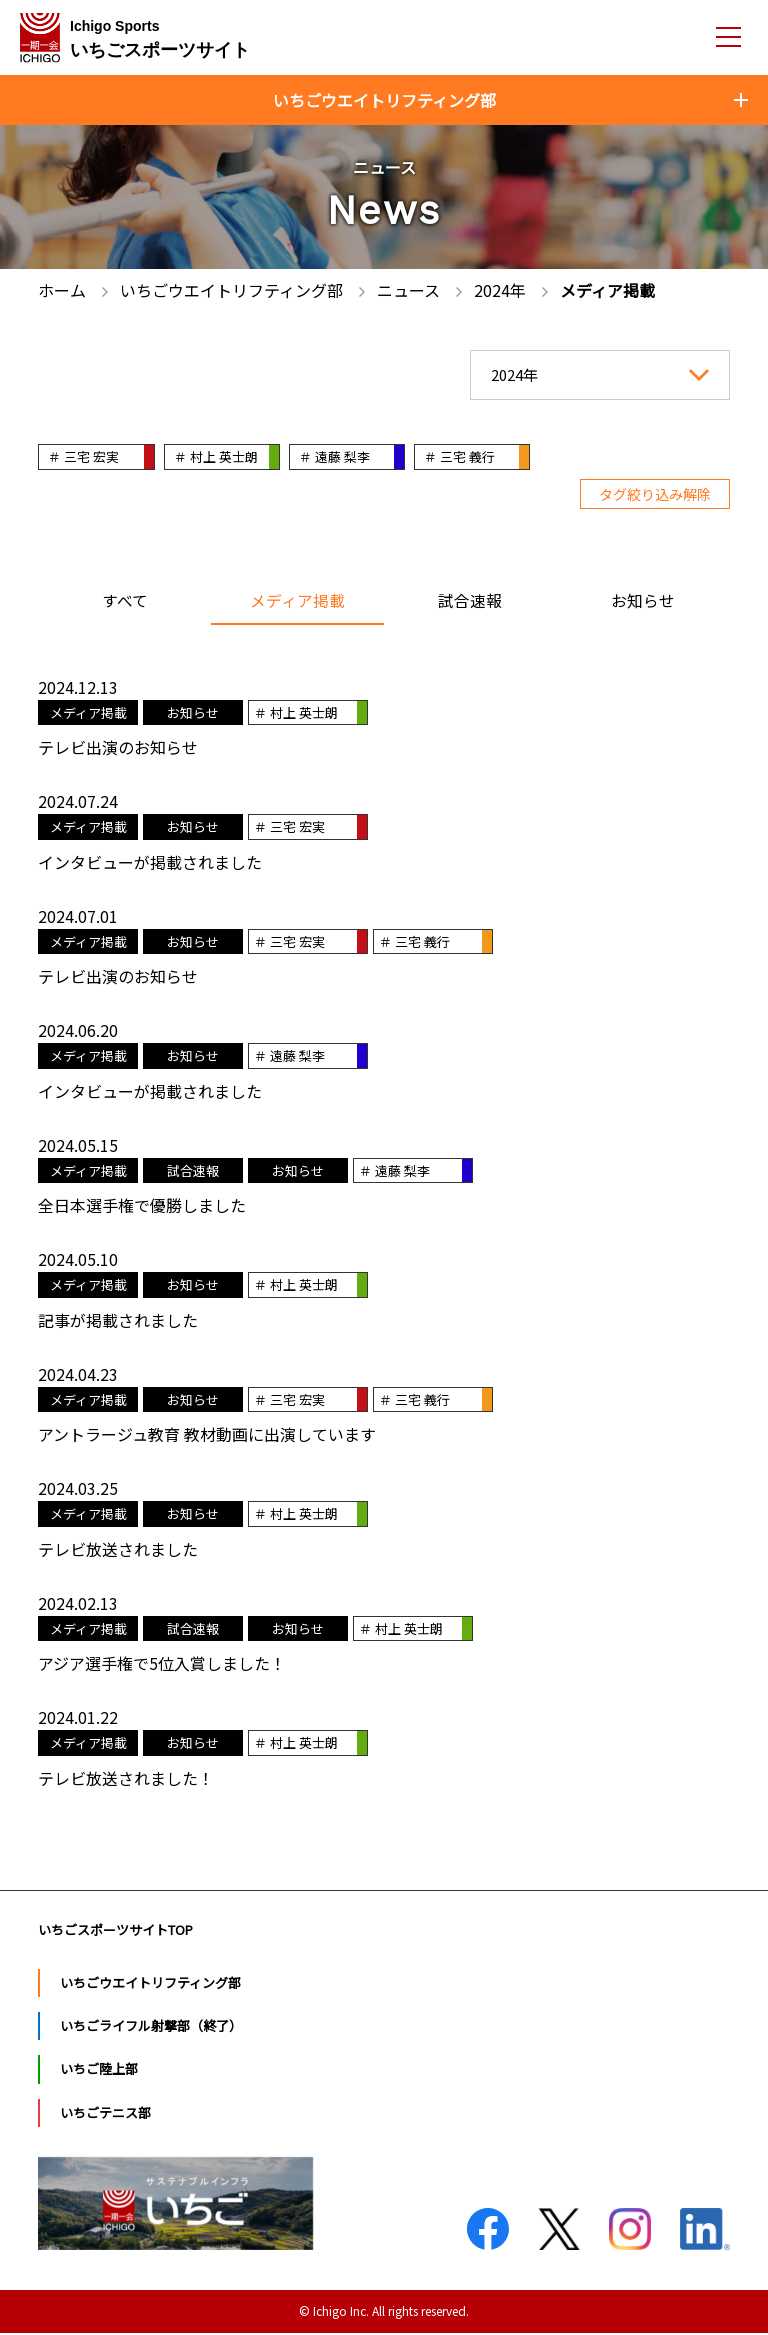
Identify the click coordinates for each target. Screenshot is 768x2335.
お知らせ (643, 603)
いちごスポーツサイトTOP (115, 1931)
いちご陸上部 (99, 2071)
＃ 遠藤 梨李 (344, 456)
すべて (125, 603)
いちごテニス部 (105, 2114)
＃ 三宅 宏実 (84, 456)
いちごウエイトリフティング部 (150, 1984)
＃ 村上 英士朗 (221, 456)
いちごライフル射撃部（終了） (151, 2027)
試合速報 (470, 603)
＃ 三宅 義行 (474, 456)
